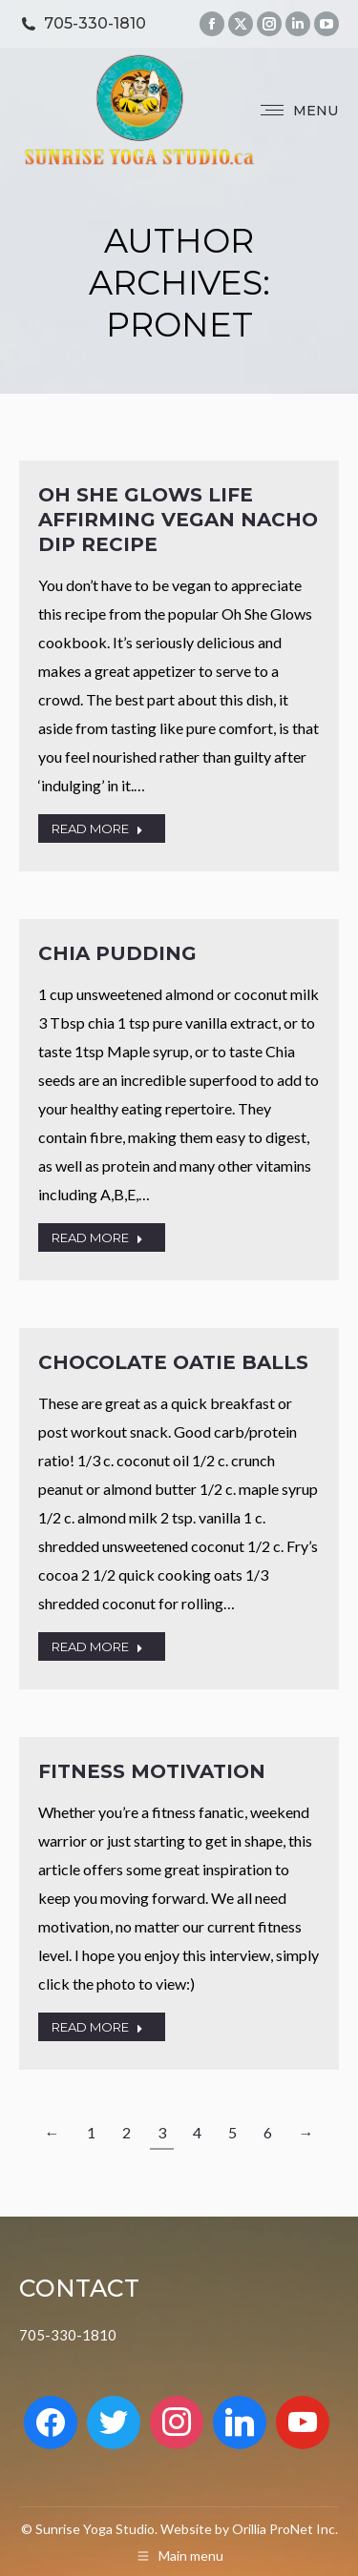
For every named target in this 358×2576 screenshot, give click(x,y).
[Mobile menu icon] (299, 110)
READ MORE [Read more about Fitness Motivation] (97, 2026)
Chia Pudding (117, 953)
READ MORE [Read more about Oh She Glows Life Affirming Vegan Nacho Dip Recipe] (97, 828)
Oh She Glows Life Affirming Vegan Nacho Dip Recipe (178, 519)
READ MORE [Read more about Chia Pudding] (97, 1237)
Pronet (179, 324)
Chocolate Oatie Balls (173, 1362)
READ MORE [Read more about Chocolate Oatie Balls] (97, 1646)
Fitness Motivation (151, 1771)
